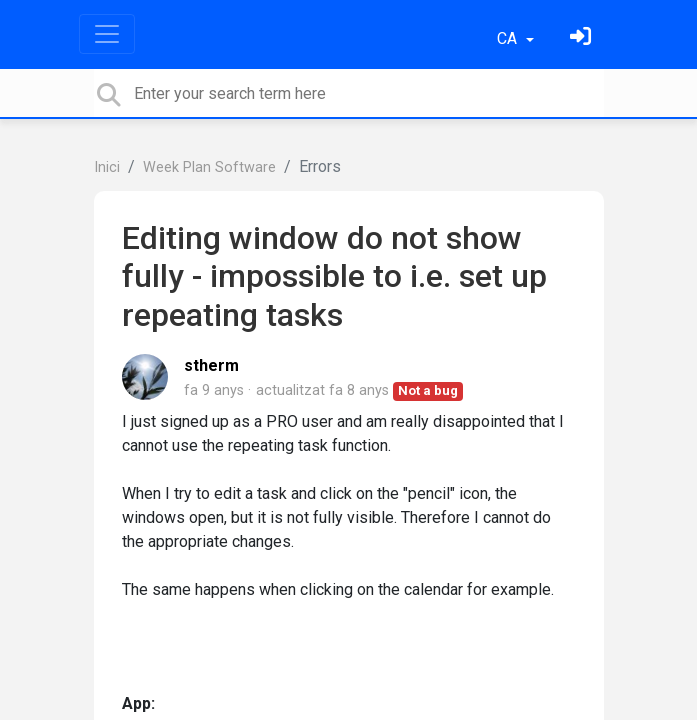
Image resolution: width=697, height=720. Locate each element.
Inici (107, 167)
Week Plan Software (209, 167)
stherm (211, 365)
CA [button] (509, 38)
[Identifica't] (583, 38)
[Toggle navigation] (107, 34)
